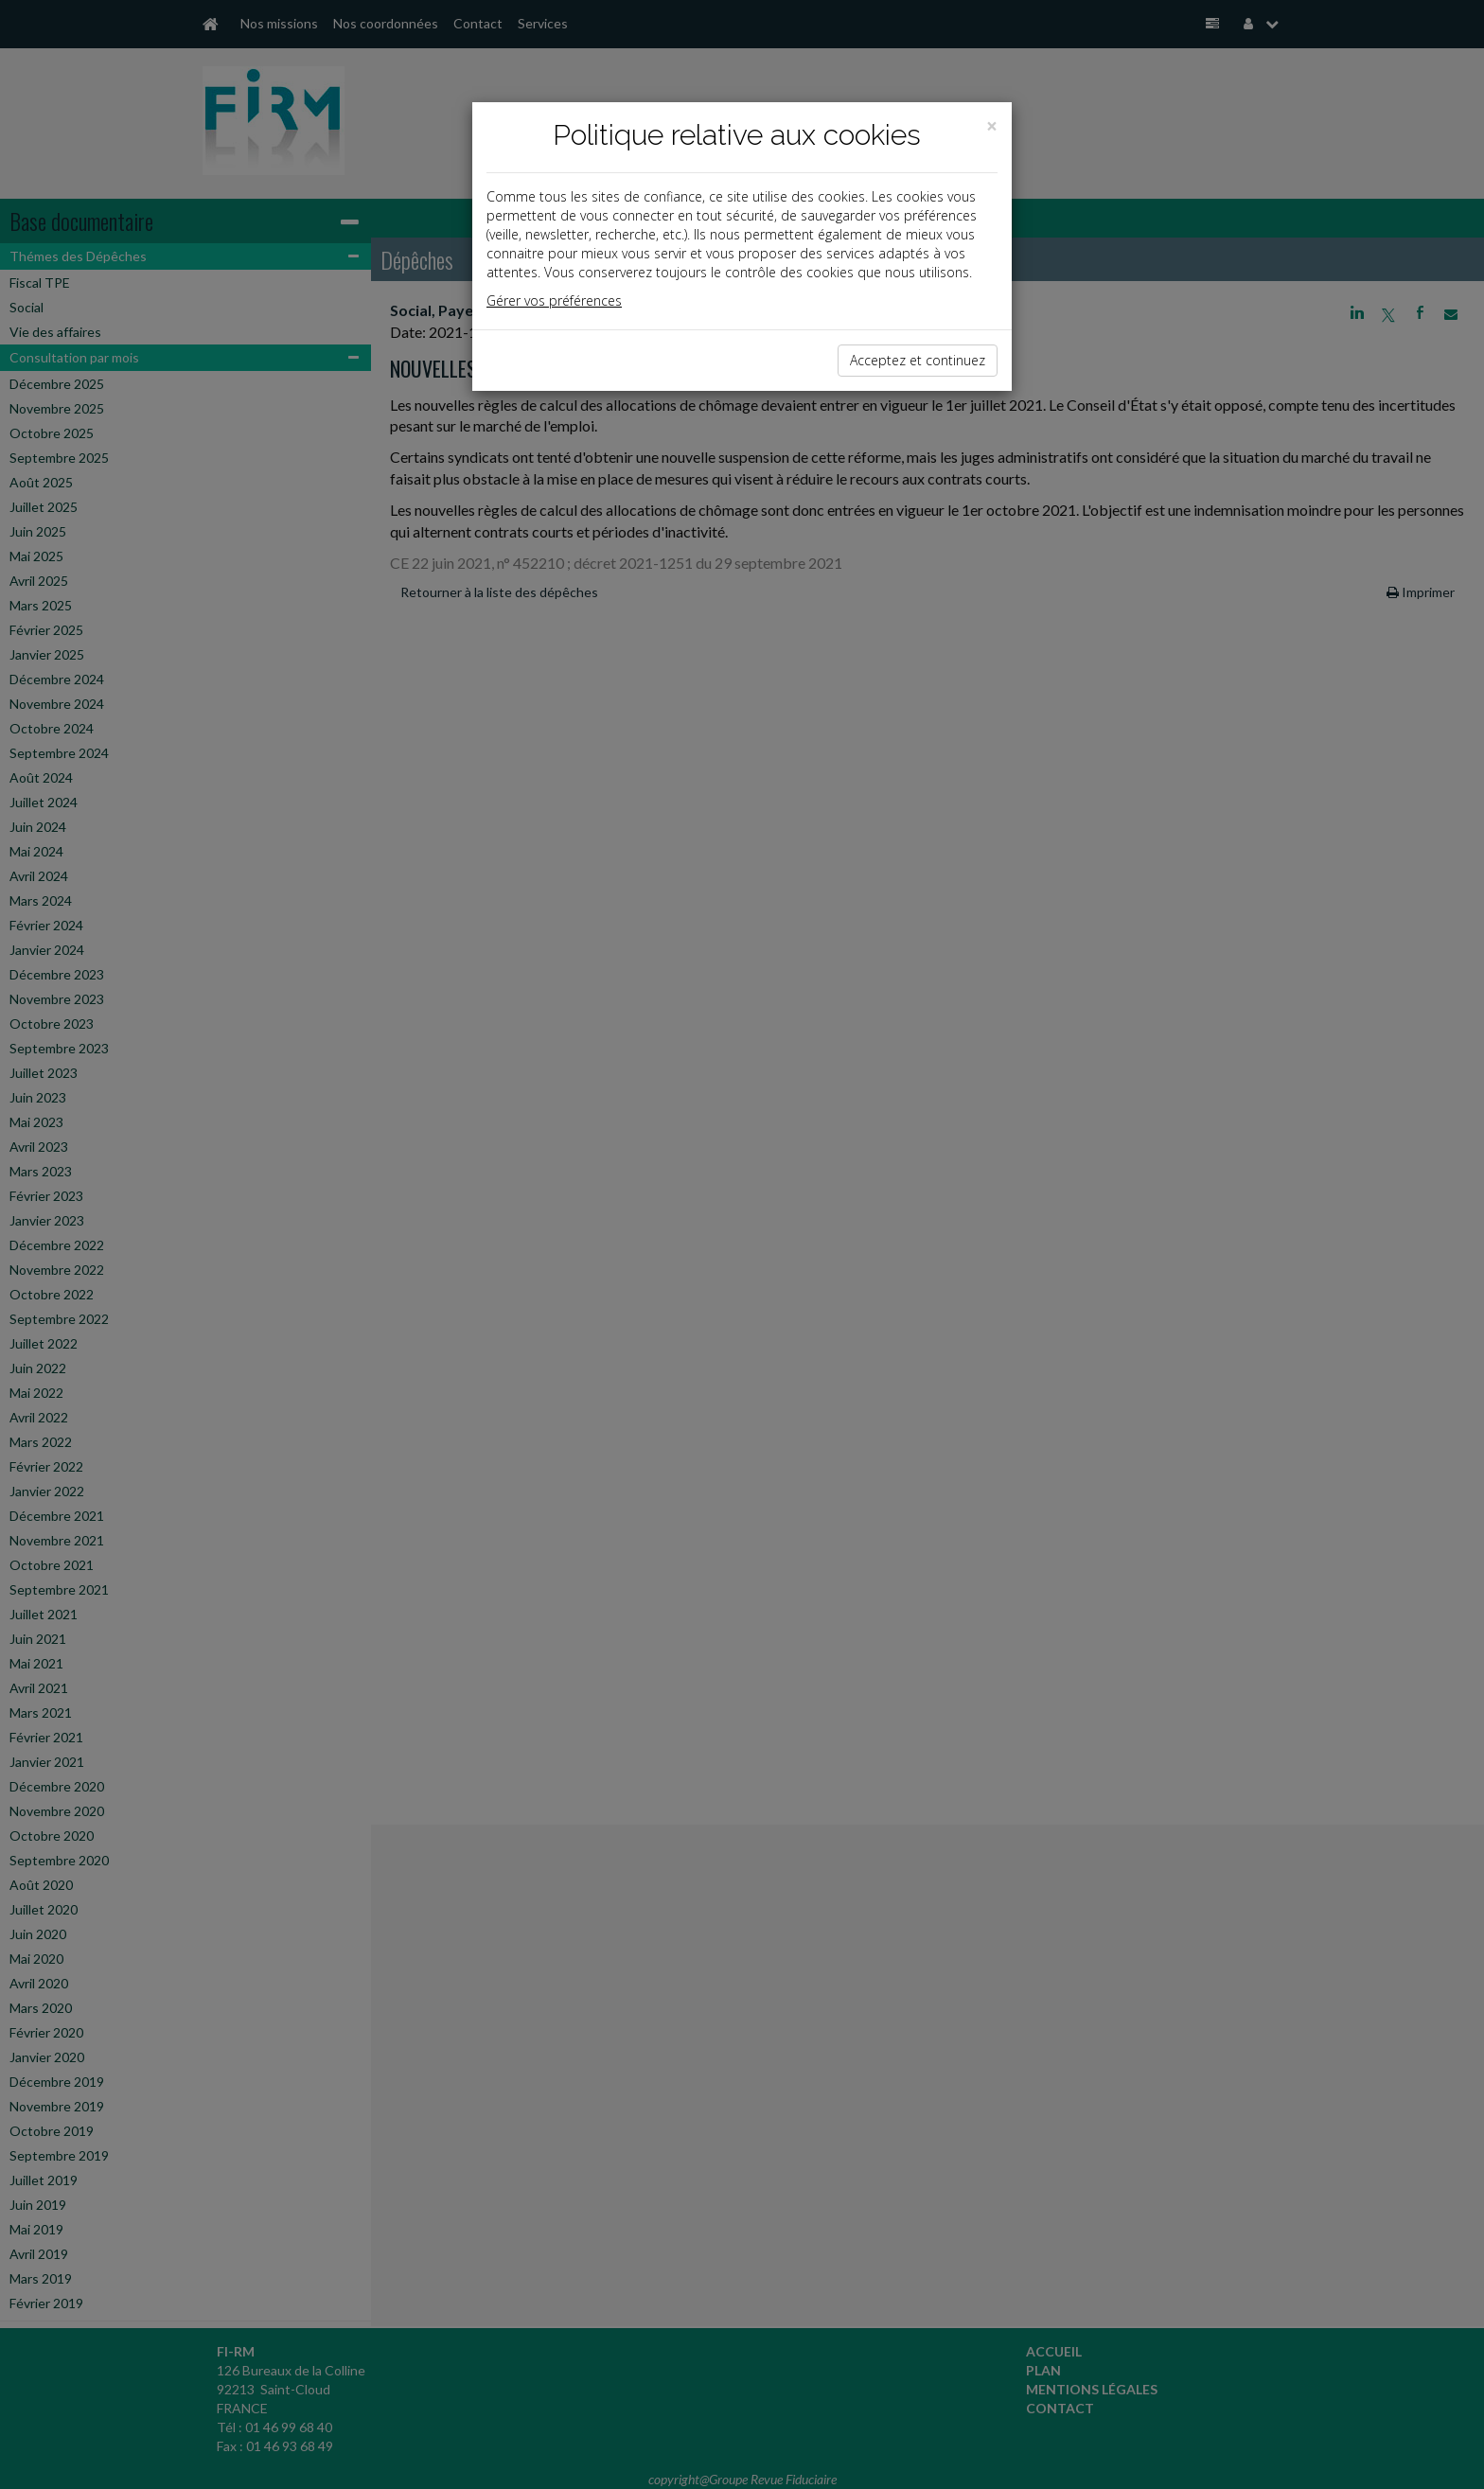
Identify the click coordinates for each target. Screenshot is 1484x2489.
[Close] (992, 126)
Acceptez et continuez (917, 360)
